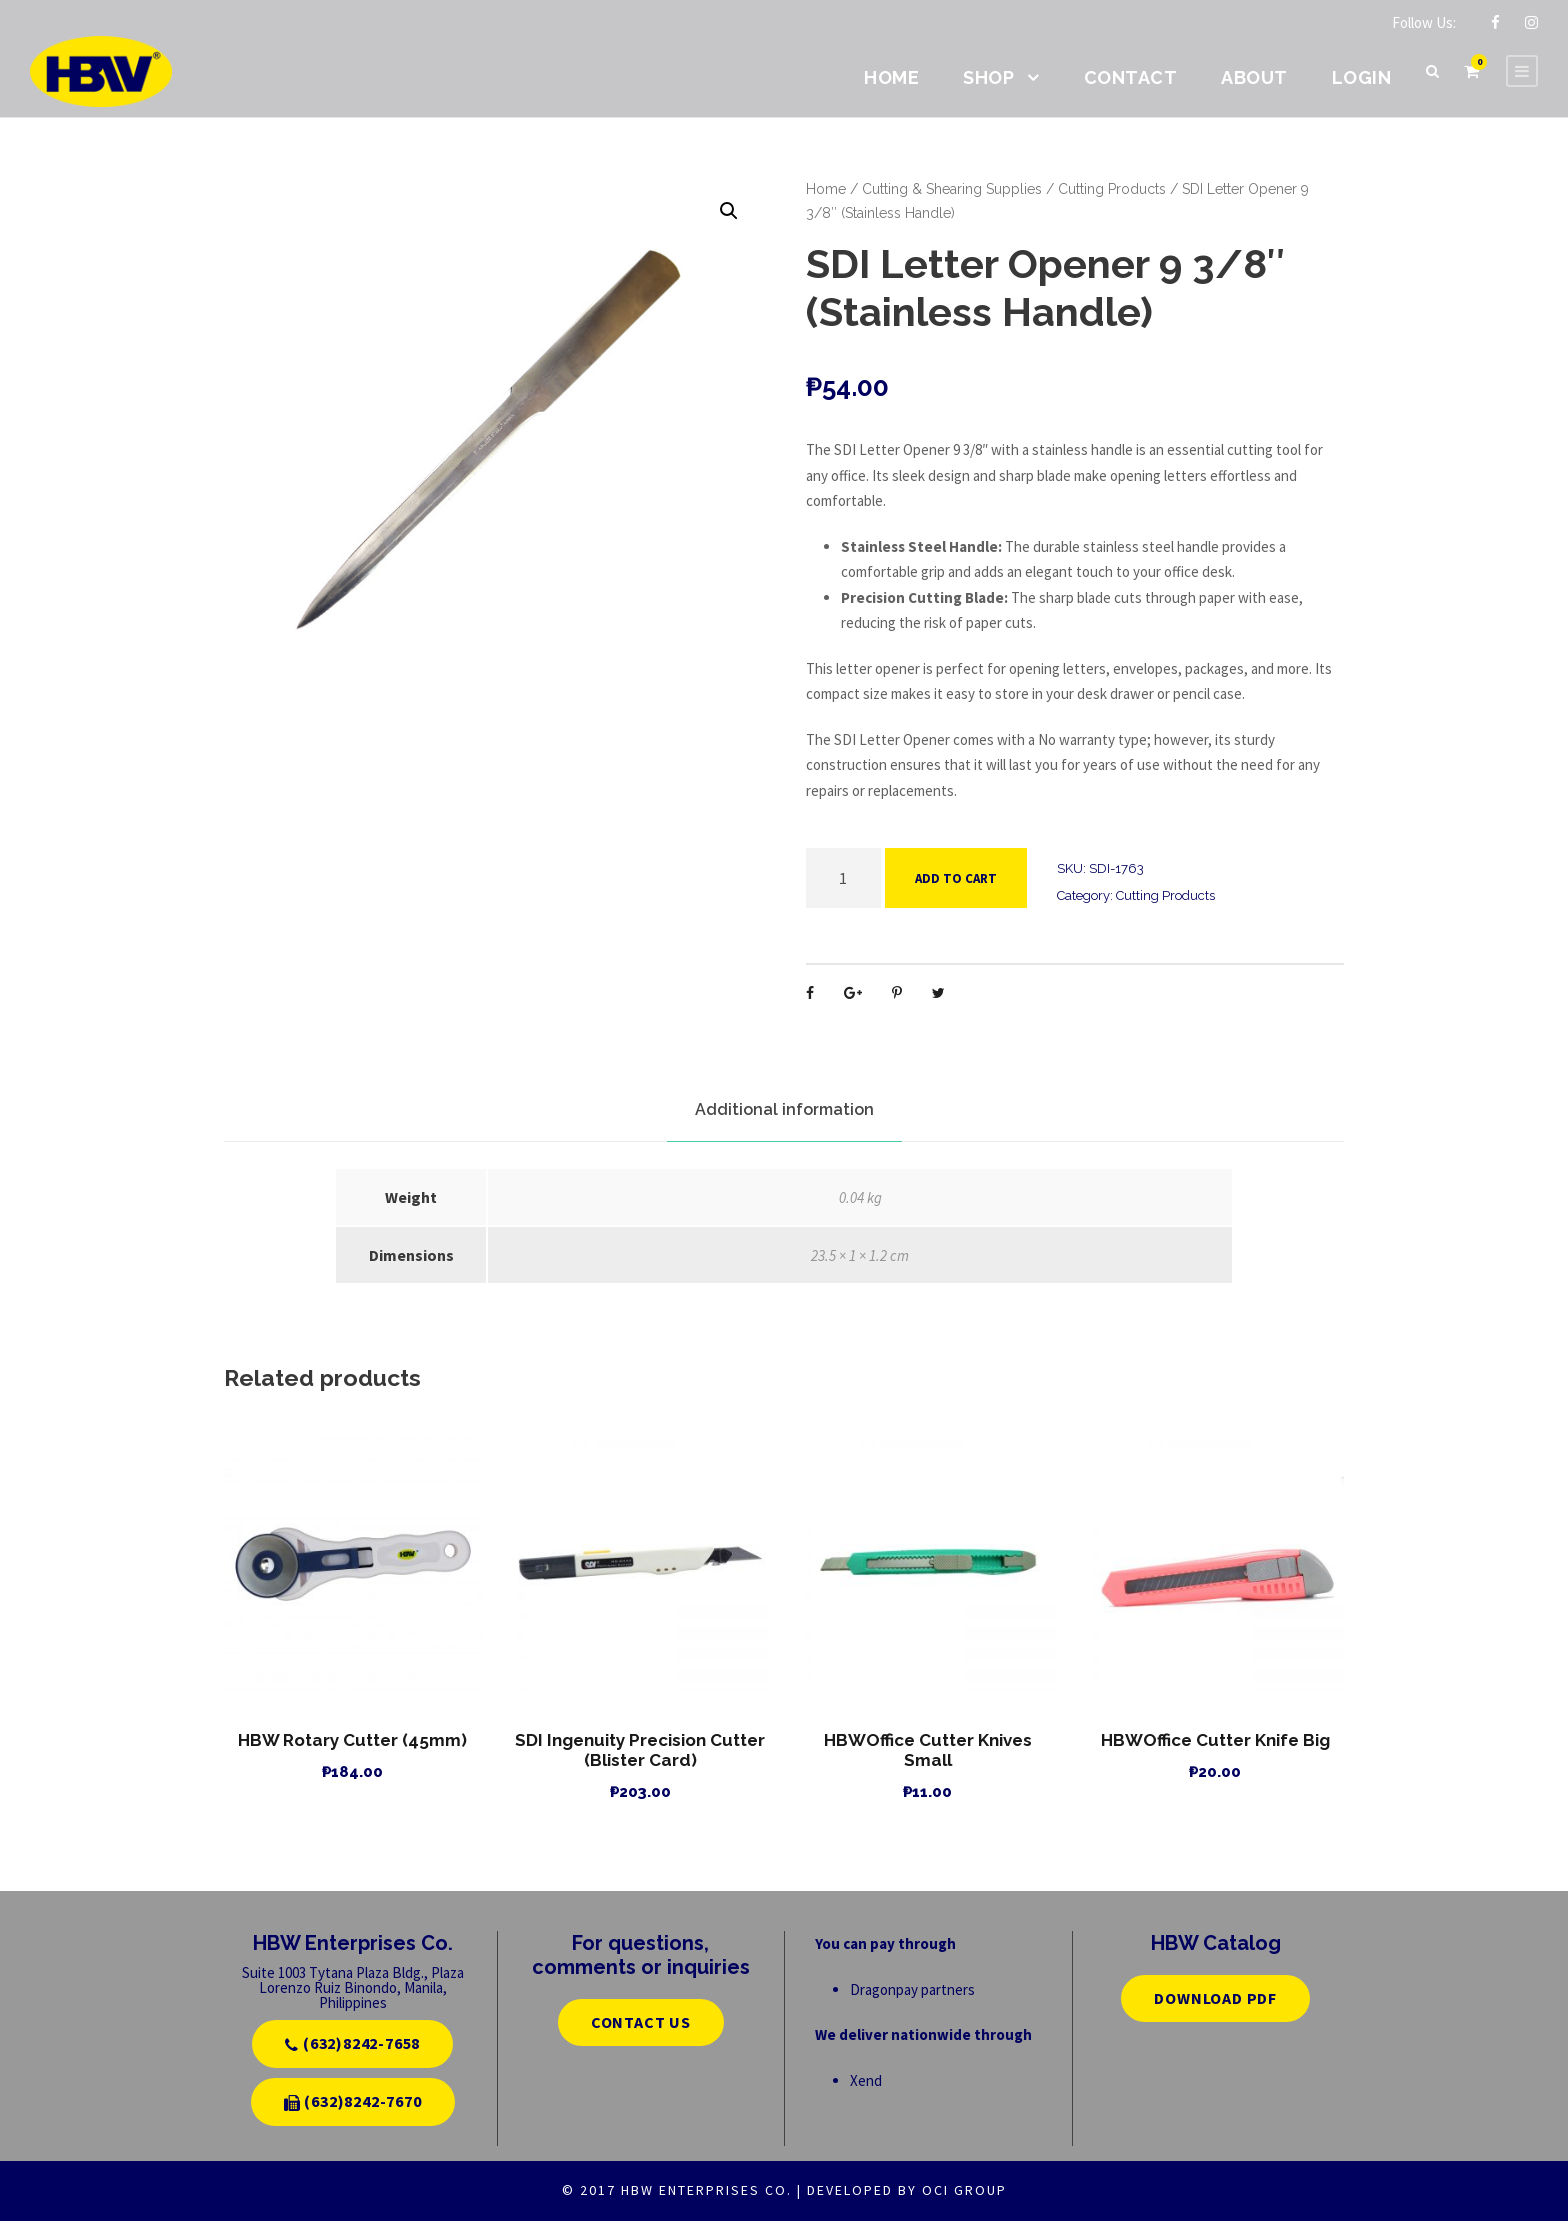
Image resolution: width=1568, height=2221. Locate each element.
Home (891, 77)
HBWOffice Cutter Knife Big (1215, 1740)
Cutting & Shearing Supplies (952, 189)
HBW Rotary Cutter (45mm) (352, 1740)
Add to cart (956, 878)
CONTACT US (641, 2022)
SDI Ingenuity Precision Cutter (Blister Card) (640, 1750)
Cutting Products (1112, 189)
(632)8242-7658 (352, 2043)
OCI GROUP (964, 2190)
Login (1362, 77)
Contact (1131, 77)
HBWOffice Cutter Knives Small (928, 1750)
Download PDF (1215, 1998)
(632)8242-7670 (353, 2101)
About (1254, 77)
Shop (988, 77)
